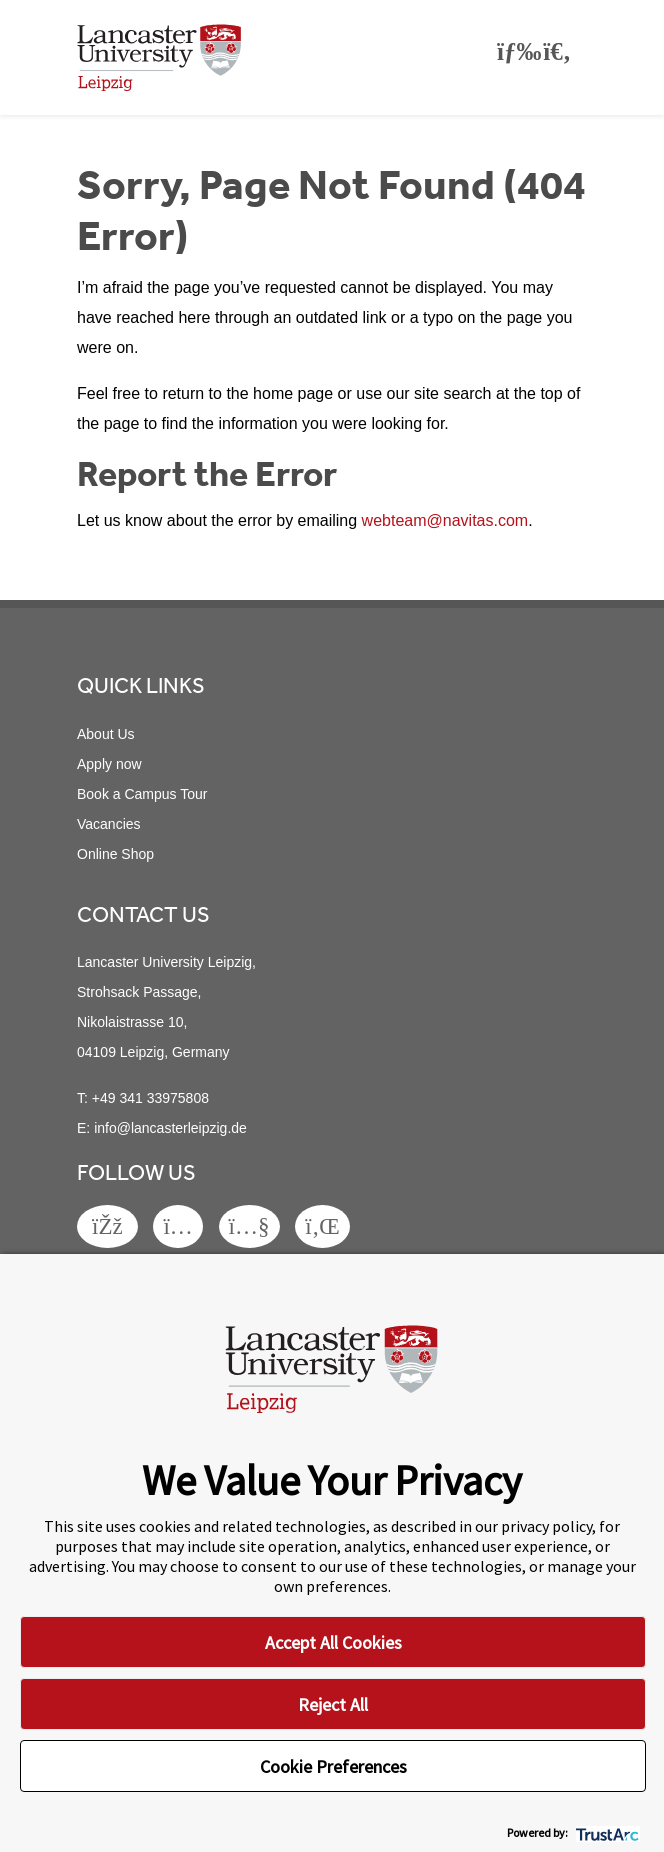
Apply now (109, 764)
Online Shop (115, 854)
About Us (106, 734)
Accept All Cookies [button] (333, 1642)
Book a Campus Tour (142, 794)
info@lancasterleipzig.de (170, 1128)
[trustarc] (605, 1832)
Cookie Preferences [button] (333, 1766)
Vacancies (109, 824)
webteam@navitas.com (445, 520)
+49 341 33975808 (150, 1098)
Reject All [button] (333, 1704)
